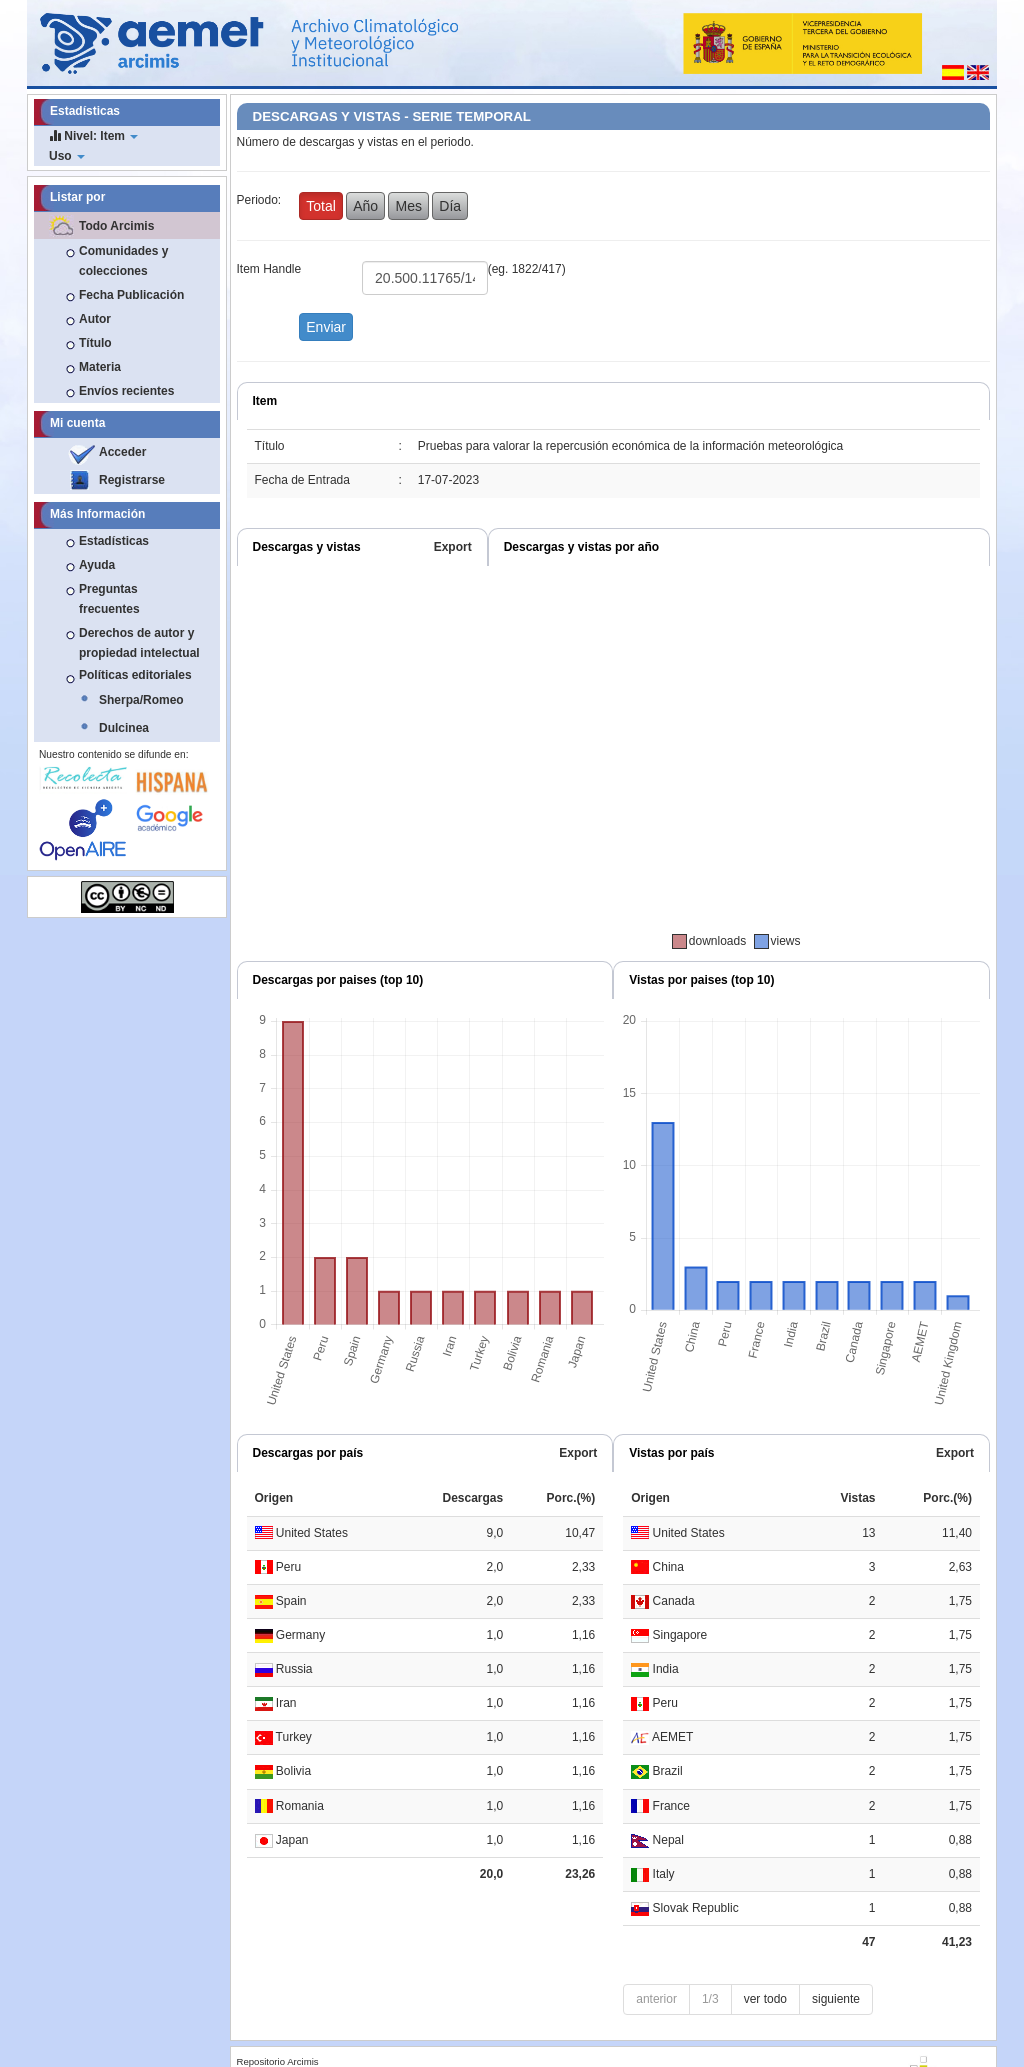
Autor (95, 319)
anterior (656, 1999)
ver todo (765, 1999)
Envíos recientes (126, 391)
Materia (100, 367)
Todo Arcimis (116, 226)
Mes (408, 206)
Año (365, 206)
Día (450, 206)
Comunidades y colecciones (123, 261)
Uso (67, 156)
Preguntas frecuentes (109, 599)
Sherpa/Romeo (141, 700)
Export (453, 547)
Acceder (122, 452)
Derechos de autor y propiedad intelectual (139, 643)
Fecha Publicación (131, 295)
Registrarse (132, 480)
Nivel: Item (93, 135)
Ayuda (97, 565)
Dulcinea (124, 728)
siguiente (836, 1999)
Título (95, 343)
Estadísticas (114, 541)
